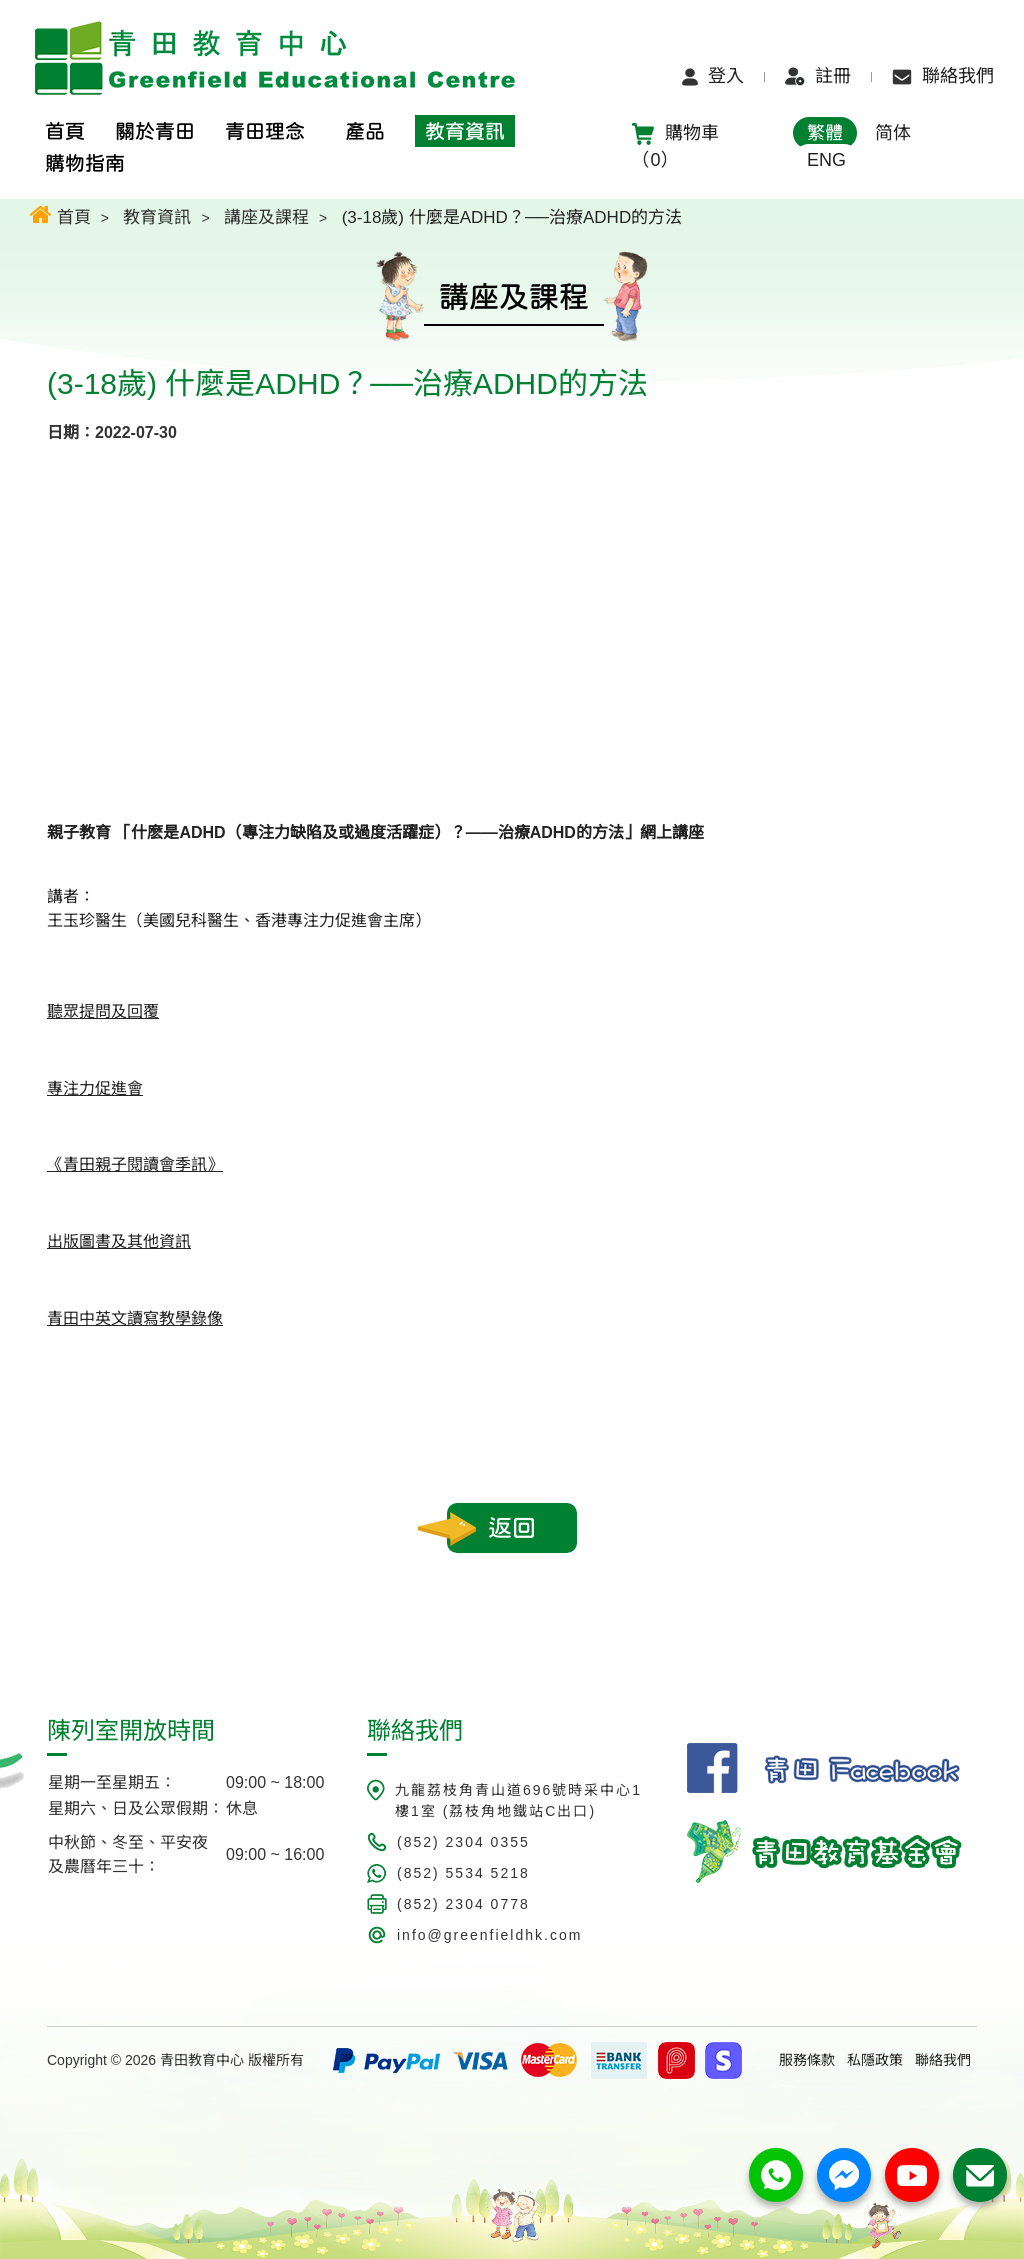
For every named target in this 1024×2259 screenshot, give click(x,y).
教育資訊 (157, 217)
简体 (893, 133)
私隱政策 (875, 2060)
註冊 (818, 76)
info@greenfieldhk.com (489, 1935)
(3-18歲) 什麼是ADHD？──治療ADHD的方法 (512, 217)
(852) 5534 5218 (463, 1873)
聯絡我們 (943, 76)
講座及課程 (266, 217)
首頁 (60, 214)
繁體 (825, 133)
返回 (512, 1528)
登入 (713, 76)
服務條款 (807, 2060)
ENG (826, 160)
